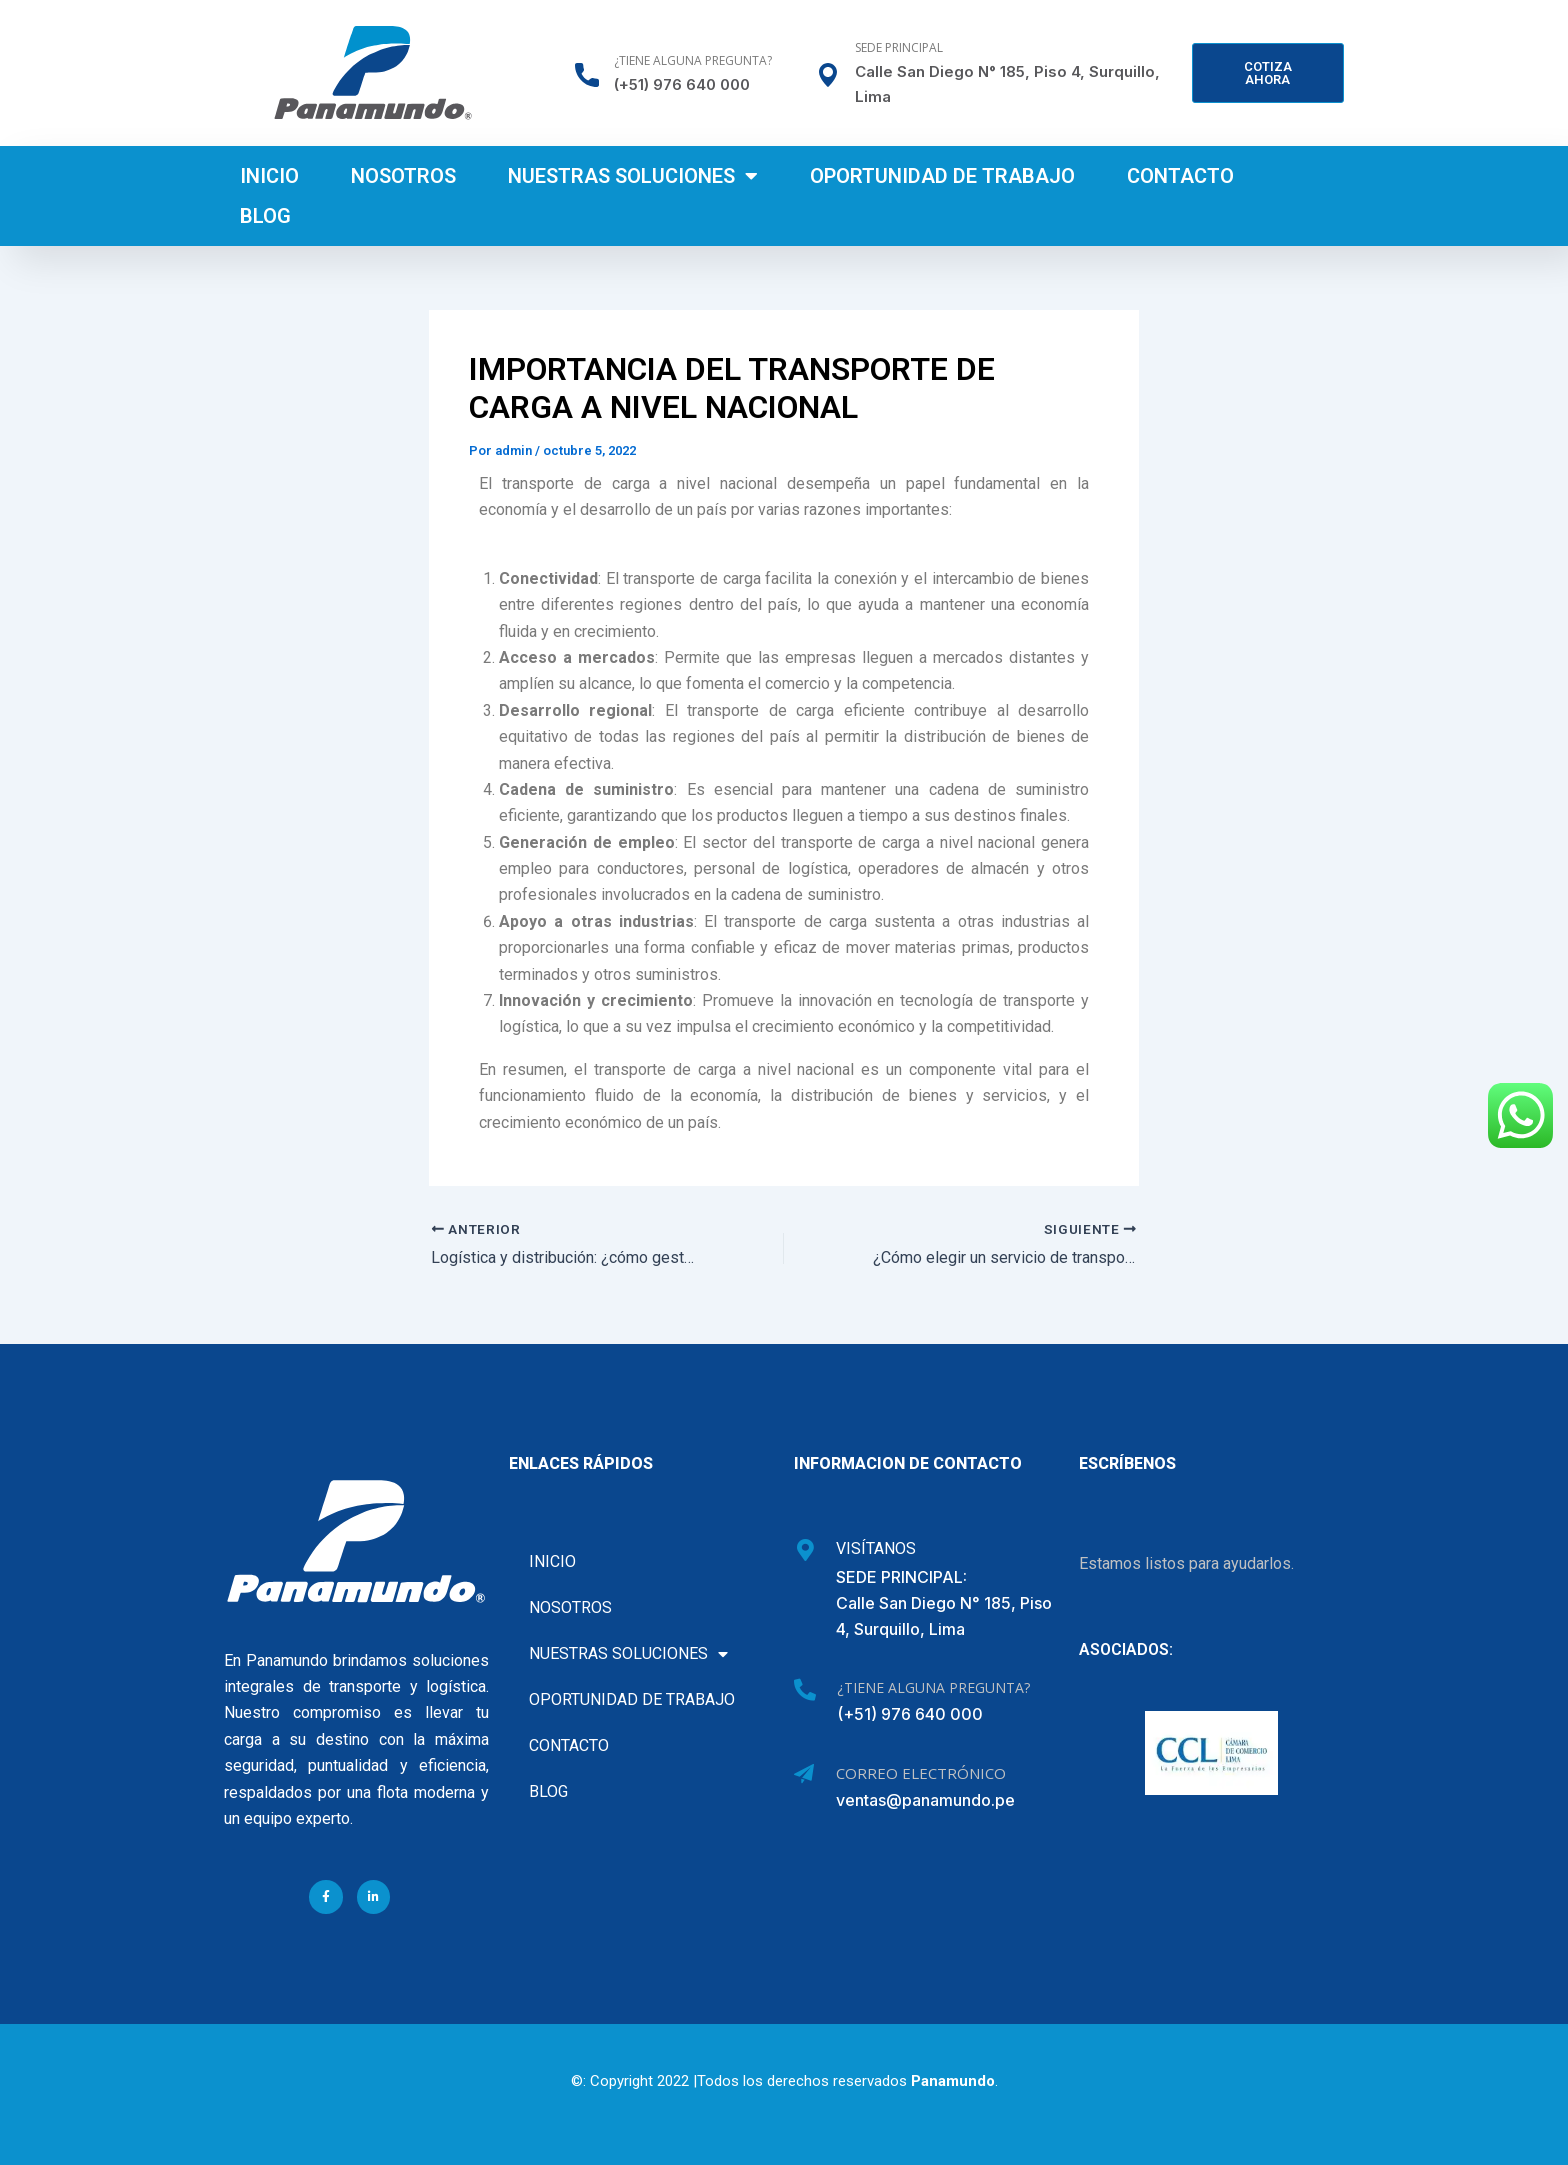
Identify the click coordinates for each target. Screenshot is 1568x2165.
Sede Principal (899, 47)
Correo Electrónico (921, 1773)
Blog (265, 216)
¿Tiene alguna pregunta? (693, 60)
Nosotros (403, 176)
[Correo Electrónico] (804, 1774)
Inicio (269, 176)
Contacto (1180, 176)
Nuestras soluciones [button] (633, 176)
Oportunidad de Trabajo (942, 176)
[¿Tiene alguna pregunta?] (587, 75)
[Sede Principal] (828, 75)
